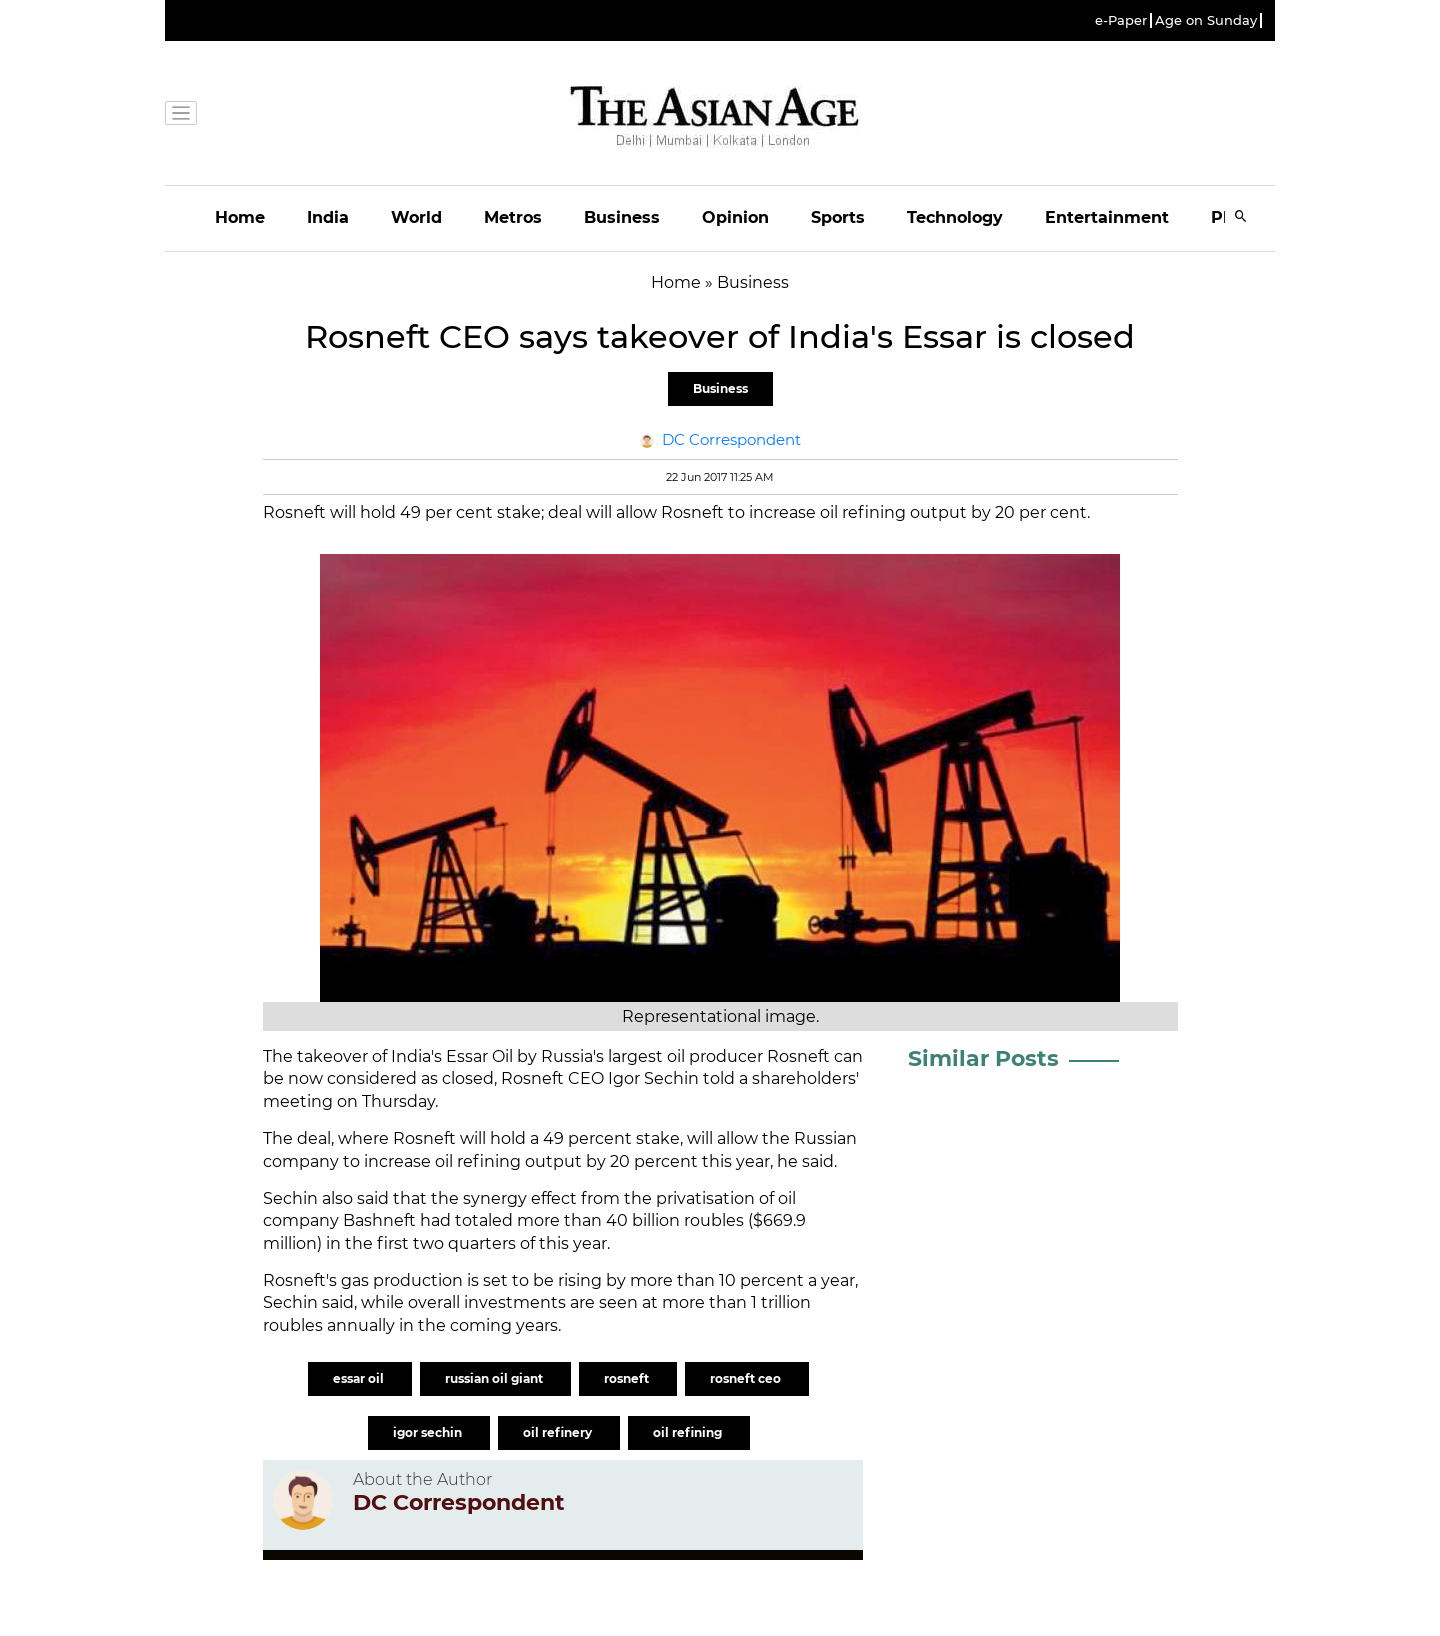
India (328, 217)
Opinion (735, 217)
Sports (838, 217)
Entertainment (1107, 217)
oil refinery (559, 1432)
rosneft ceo (747, 1378)
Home (240, 217)
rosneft (628, 1378)
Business (622, 217)
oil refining (689, 1432)
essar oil (360, 1378)
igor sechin (429, 1432)
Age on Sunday (1206, 20)
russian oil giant (495, 1378)
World (416, 217)
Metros (513, 217)
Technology (955, 217)
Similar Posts (983, 1058)
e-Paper (1121, 20)
